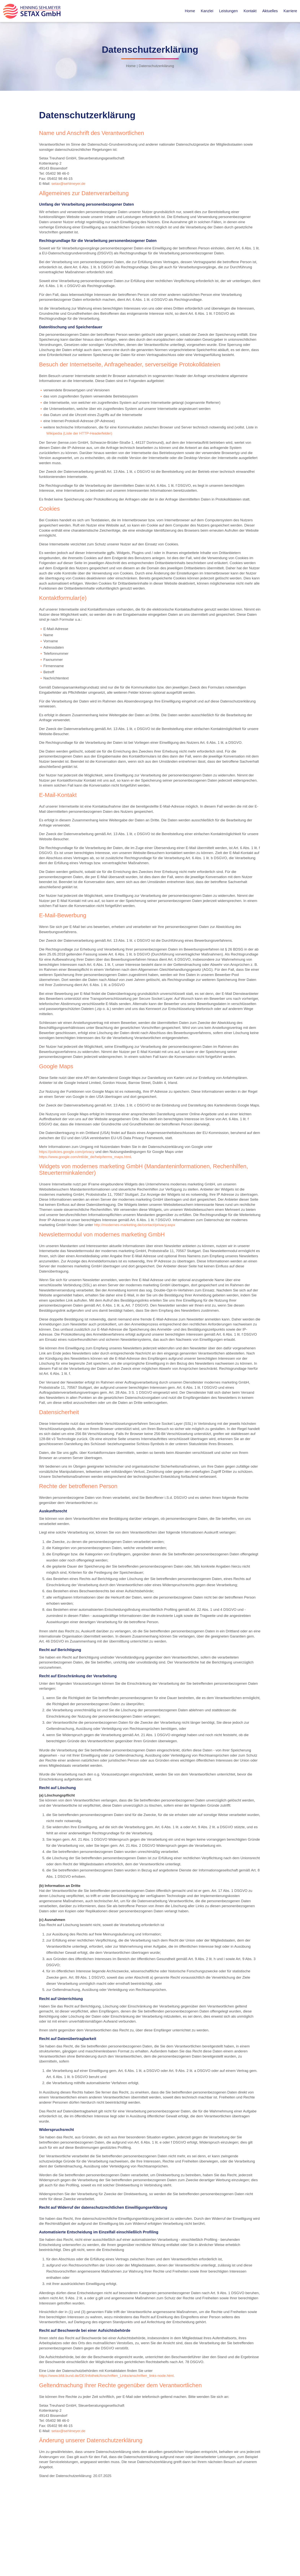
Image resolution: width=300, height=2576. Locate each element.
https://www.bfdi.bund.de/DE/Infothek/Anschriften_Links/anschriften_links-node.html (106, 2376)
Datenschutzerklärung (156, 66)
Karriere (290, 11)
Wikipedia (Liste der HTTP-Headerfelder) (79, 433)
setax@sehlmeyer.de (68, 184)
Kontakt (250, 11)
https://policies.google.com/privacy (66, 1152)
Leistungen (228, 11)
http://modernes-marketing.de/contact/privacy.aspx (134, 1225)
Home (190, 11)
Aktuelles (270, 11)
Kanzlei (207, 11)
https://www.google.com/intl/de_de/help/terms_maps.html (85, 1157)
